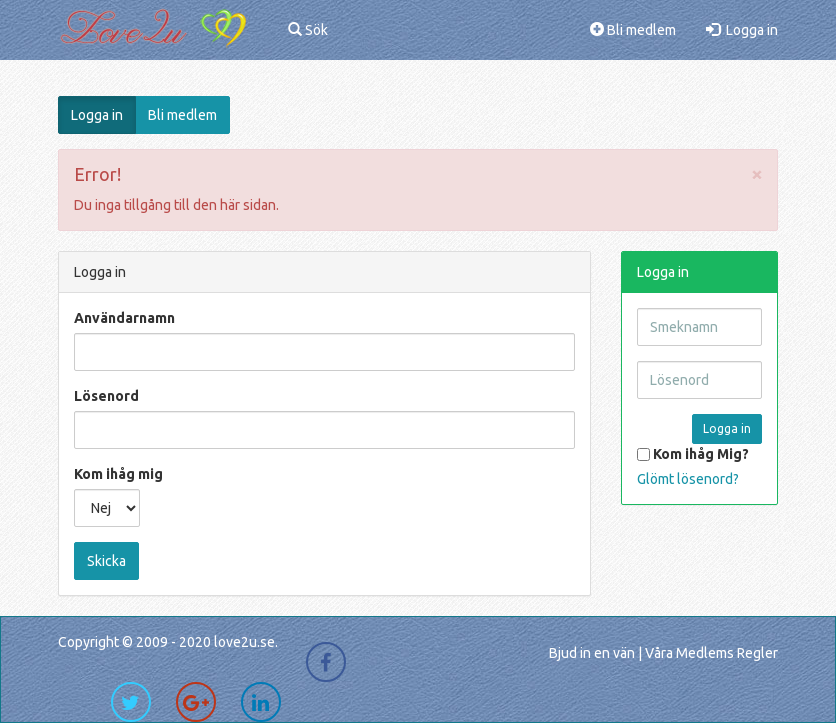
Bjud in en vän (592, 653)
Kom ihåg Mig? (693, 454)
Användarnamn (124, 318)
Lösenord (106, 396)
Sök (308, 30)
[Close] (757, 173)
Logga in (742, 30)
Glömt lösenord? (688, 479)
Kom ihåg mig (118, 474)
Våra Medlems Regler (711, 653)
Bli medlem (633, 30)
